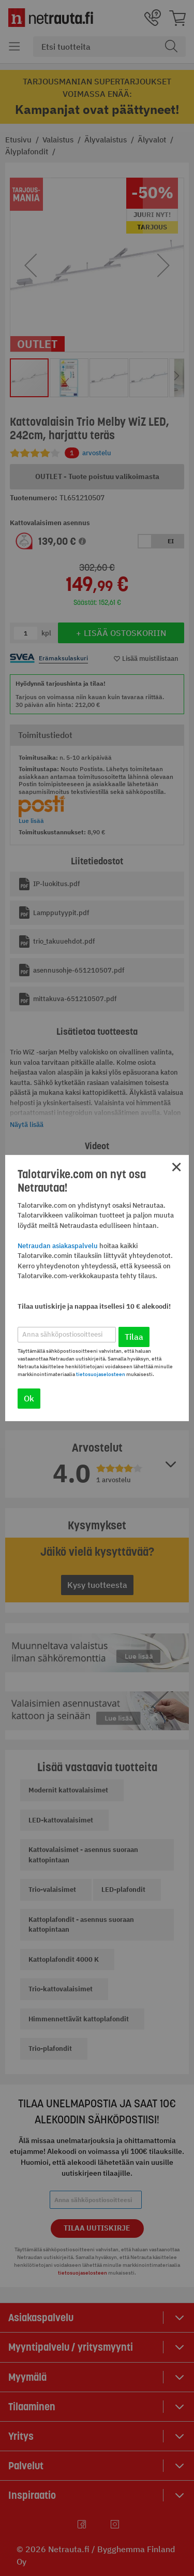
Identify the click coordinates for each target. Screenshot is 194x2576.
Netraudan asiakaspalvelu (58, 1245)
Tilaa (134, 1337)
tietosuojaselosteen (100, 1374)
